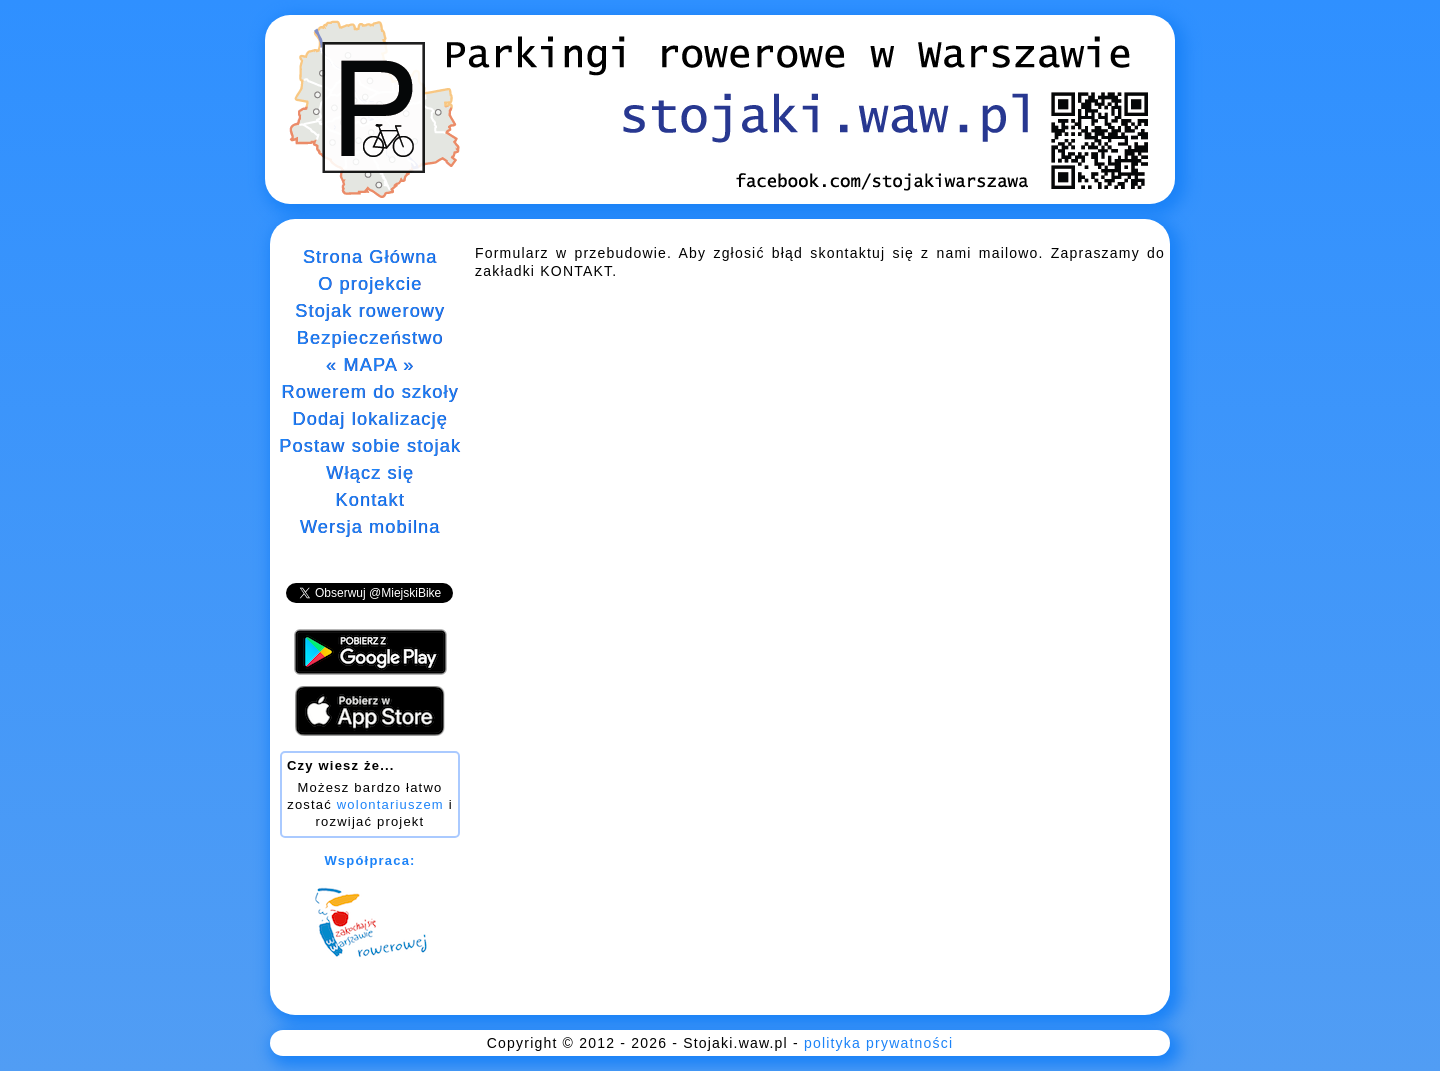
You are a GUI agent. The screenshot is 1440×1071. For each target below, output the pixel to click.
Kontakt (369, 500)
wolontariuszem (390, 804)
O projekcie (370, 284)
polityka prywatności (878, 1043)
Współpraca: (369, 860)
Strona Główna (370, 257)
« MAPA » (370, 365)
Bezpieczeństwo (370, 338)
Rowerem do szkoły (369, 392)
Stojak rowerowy (370, 311)
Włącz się (370, 473)
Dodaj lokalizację (369, 419)
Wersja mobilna (370, 527)
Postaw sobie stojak (370, 446)
